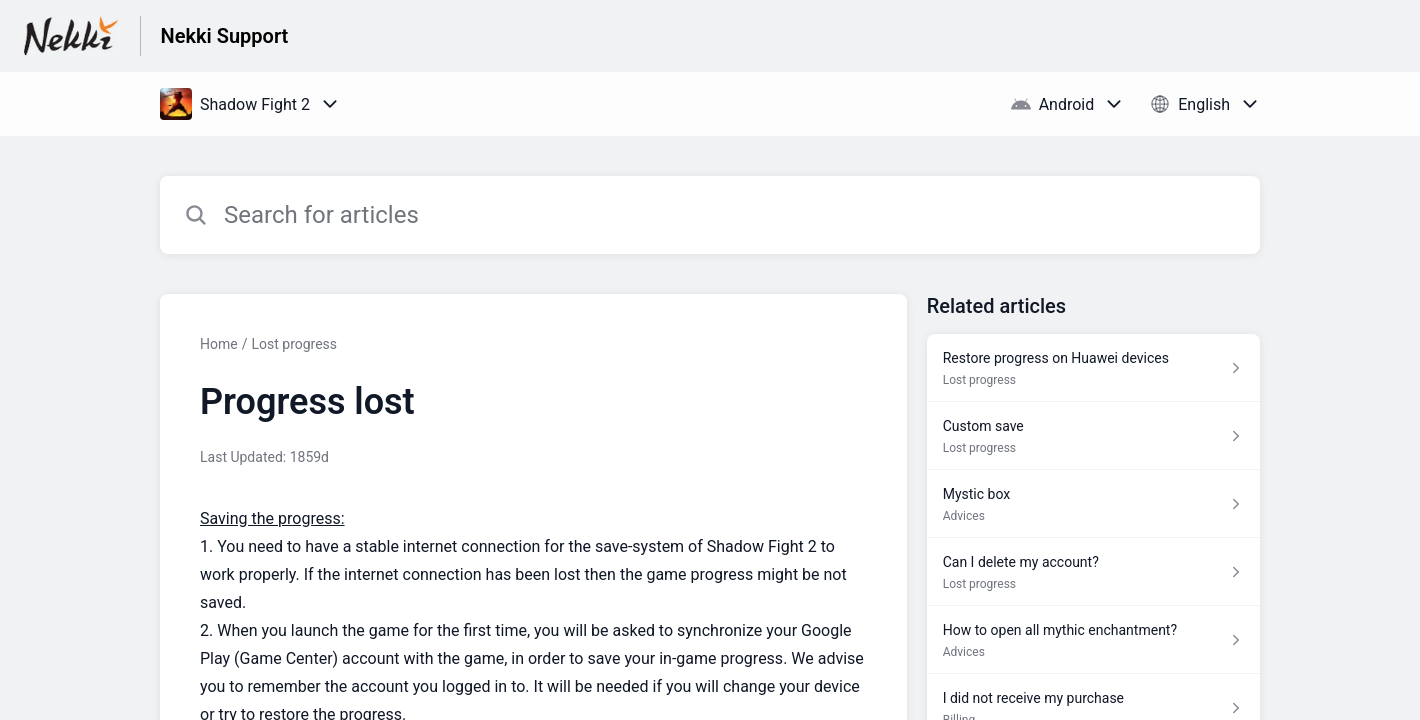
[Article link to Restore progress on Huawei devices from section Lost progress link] (1093, 368)
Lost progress (294, 344)
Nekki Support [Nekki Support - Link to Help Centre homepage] (225, 36)
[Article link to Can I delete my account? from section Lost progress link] (1093, 572)
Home (219, 344)
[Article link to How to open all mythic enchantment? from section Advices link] (1093, 640)
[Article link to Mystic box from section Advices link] (1093, 504)
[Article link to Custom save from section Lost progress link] (1093, 436)
